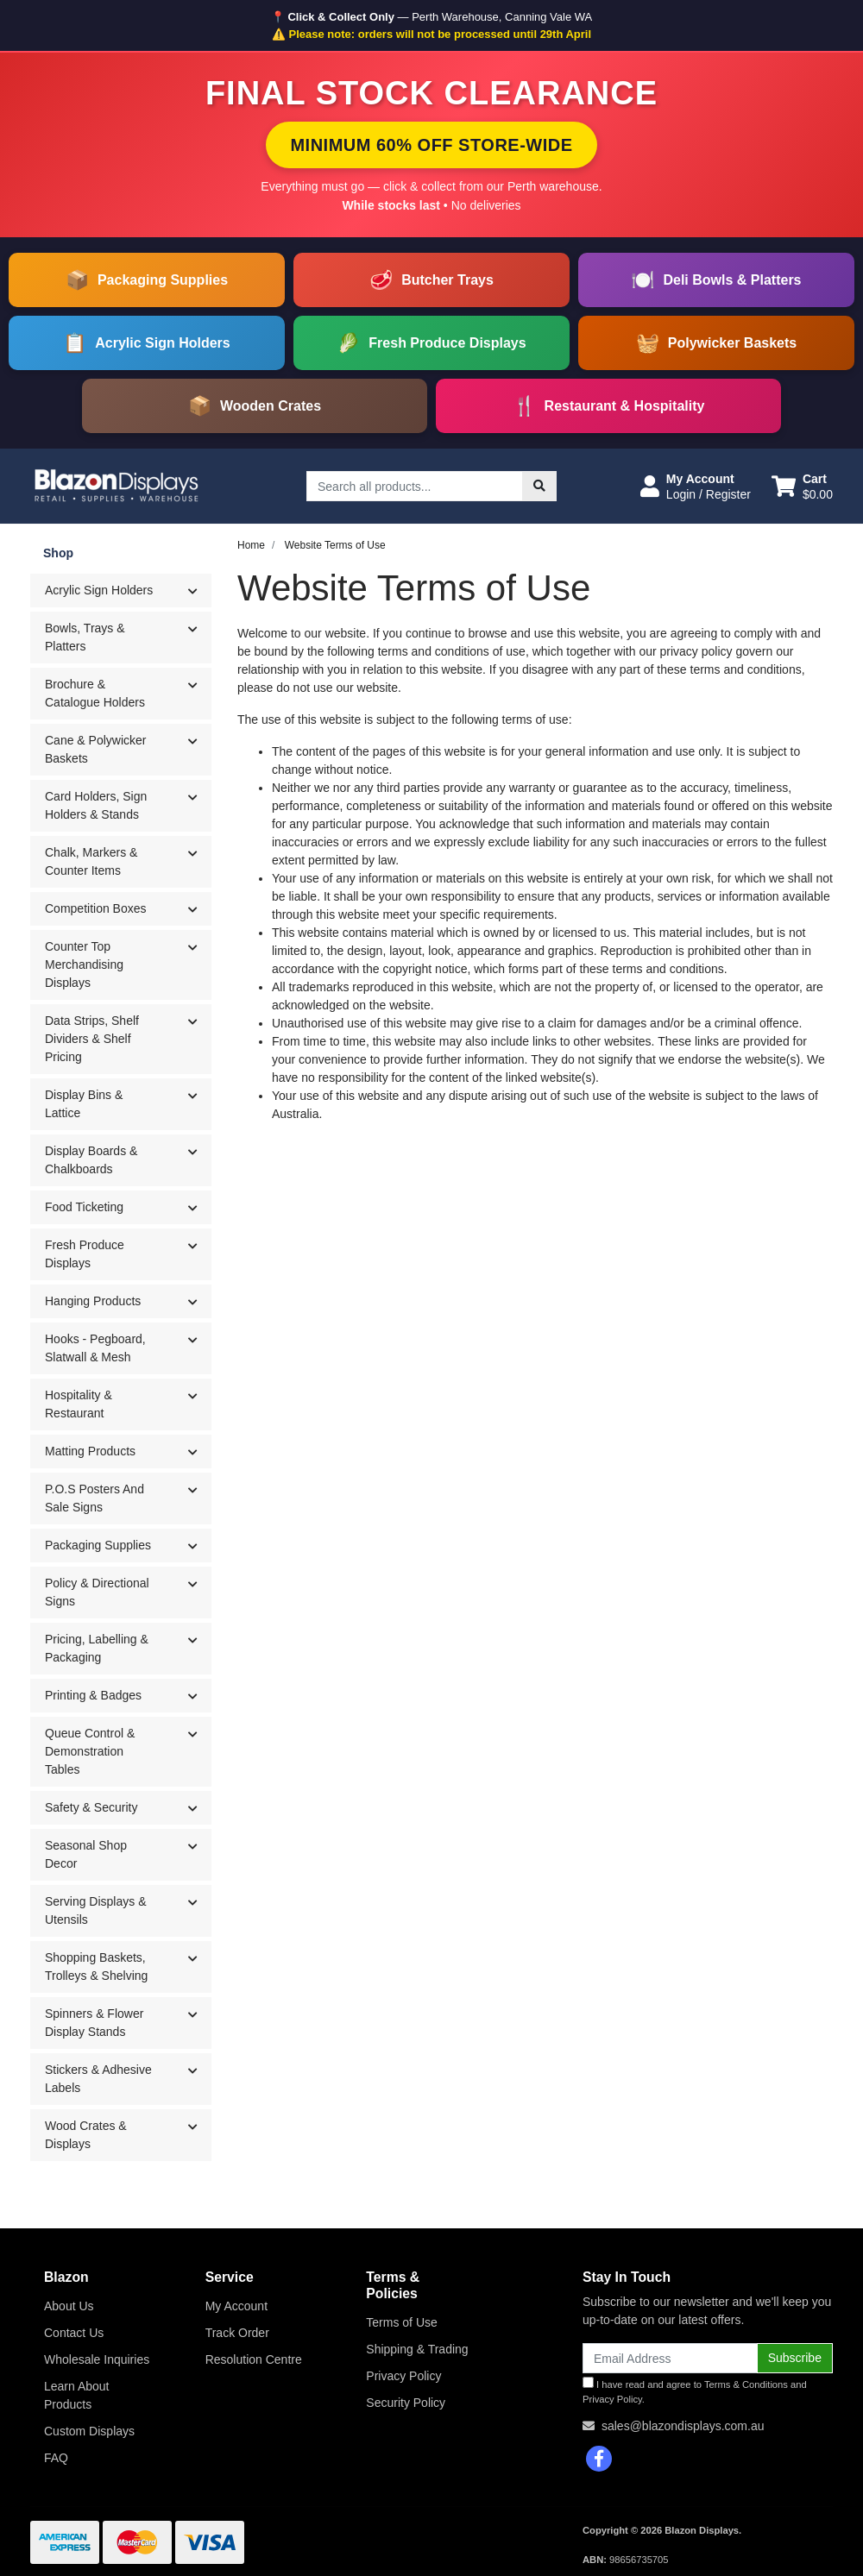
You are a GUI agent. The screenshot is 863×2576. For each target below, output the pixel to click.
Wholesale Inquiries (96, 2359)
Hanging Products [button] (93, 1301)
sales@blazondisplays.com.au (683, 2426)
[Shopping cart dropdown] (802, 486)
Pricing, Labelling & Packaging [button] (96, 1648)
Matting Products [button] (90, 1451)
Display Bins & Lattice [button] (84, 1104)
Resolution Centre (253, 2359)
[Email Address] (670, 2358)
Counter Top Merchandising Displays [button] (84, 964)
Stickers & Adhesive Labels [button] (98, 2079)
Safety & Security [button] (91, 1807)
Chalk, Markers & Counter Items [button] (91, 861)
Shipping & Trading (417, 2349)
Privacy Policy (403, 2376)
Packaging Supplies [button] (98, 1545)
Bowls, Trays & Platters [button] (85, 637)
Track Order (237, 2333)
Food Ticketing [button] (84, 1207)
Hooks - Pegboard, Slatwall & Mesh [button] (95, 1348)
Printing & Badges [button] (93, 1695)
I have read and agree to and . (695, 2390)
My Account (236, 2306)
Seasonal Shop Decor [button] (86, 1854)
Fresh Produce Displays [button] (84, 1254)
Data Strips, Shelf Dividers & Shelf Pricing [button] (92, 1039)
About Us (69, 2306)
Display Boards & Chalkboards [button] (91, 1160)
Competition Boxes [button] (96, 908)
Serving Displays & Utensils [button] (96, 1910)
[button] (695, 486)
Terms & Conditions (746, 2384)
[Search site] (539, 486)
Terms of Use (401, 2322)
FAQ (56, 2458)
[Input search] (414, 486)
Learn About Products (77, 2395)
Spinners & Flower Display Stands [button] (94, 2023)
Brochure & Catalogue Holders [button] (95, 693)
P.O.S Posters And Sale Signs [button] (94, 1498)
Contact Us (74, 2333)
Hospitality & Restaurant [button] (78, 1404)
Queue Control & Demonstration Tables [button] (90, 1751)
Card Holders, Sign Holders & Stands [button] (96, 805)
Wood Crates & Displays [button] (86, 2135)
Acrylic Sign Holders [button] (99, 590)
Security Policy (405, 2403)
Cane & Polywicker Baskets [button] (96, 749)
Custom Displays (89, 2431)
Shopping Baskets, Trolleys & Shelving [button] (96, 1966)
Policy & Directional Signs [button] (97, 1592)
